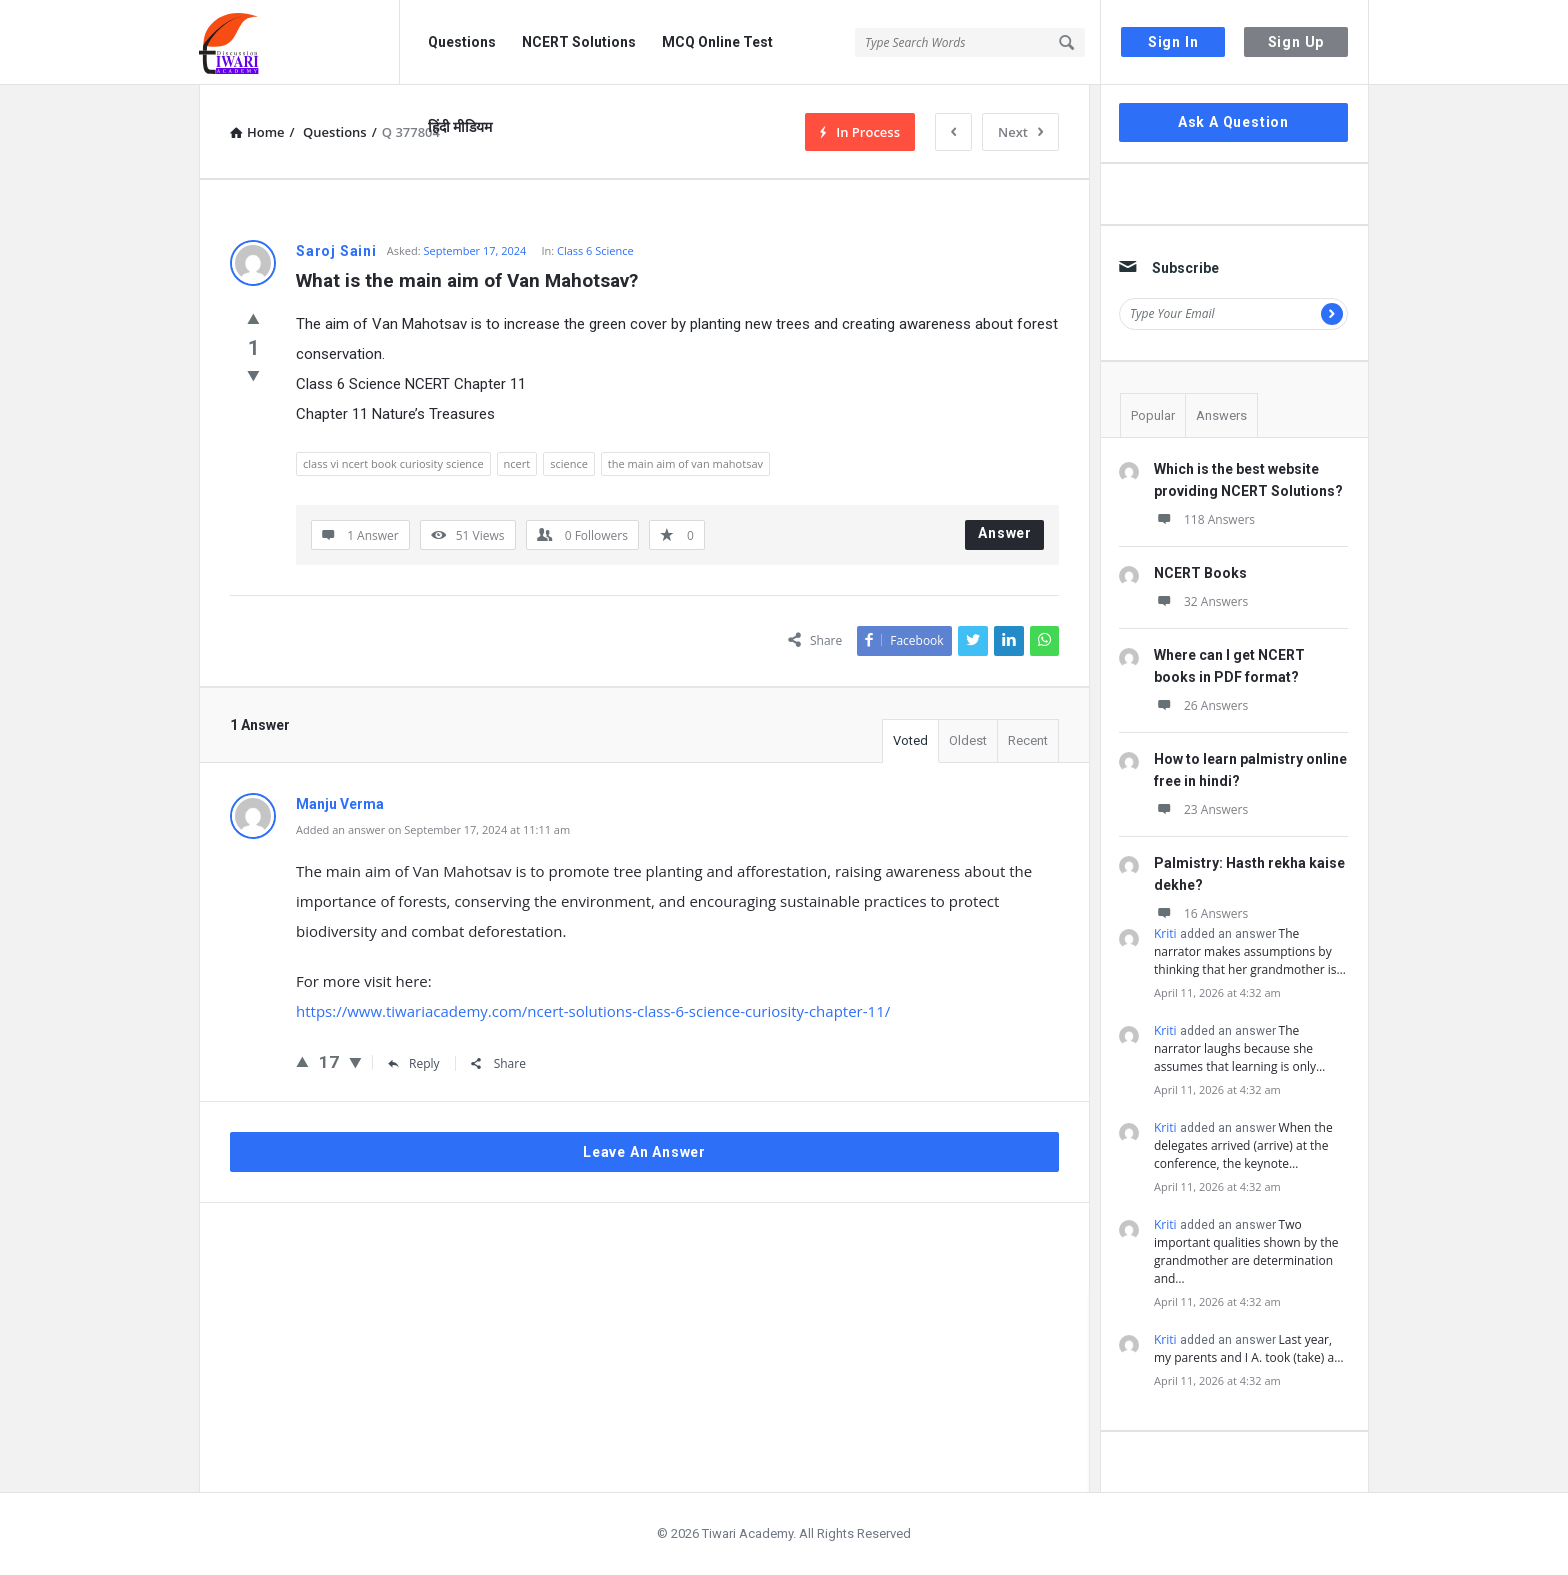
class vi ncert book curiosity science (393, 463)
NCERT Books (1200, 573)
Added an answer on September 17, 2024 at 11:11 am (433, 829)
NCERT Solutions (579, 42)
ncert (517, 463)
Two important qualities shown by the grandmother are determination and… (1246, 1251)
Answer (1005, 533)
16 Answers (1201, 913)
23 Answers (1201, 809)
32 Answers (1201, 601)
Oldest (968, 740)
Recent (1028, 740)
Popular (1153, 415)
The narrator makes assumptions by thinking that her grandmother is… (1250, 951)
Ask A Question (1233, 122)
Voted (910, 740)
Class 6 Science (595, 250)
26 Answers (1201, 705)
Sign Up (1296, 42)
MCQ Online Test (717, 42)
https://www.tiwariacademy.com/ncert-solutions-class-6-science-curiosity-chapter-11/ (593, 1011)
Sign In (1173, 42)
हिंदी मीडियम (460, 127)
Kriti (1165, 933)
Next (1020, 132)
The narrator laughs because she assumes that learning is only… (1239, 1048)
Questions (462, 42)
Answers (1221, 415)
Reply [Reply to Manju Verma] (414, 1063)
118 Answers (1204, 519)
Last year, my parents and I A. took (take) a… (1249, 1348)
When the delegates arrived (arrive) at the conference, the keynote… (1243, 1145)
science (569, 463)
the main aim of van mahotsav (685, 463)
